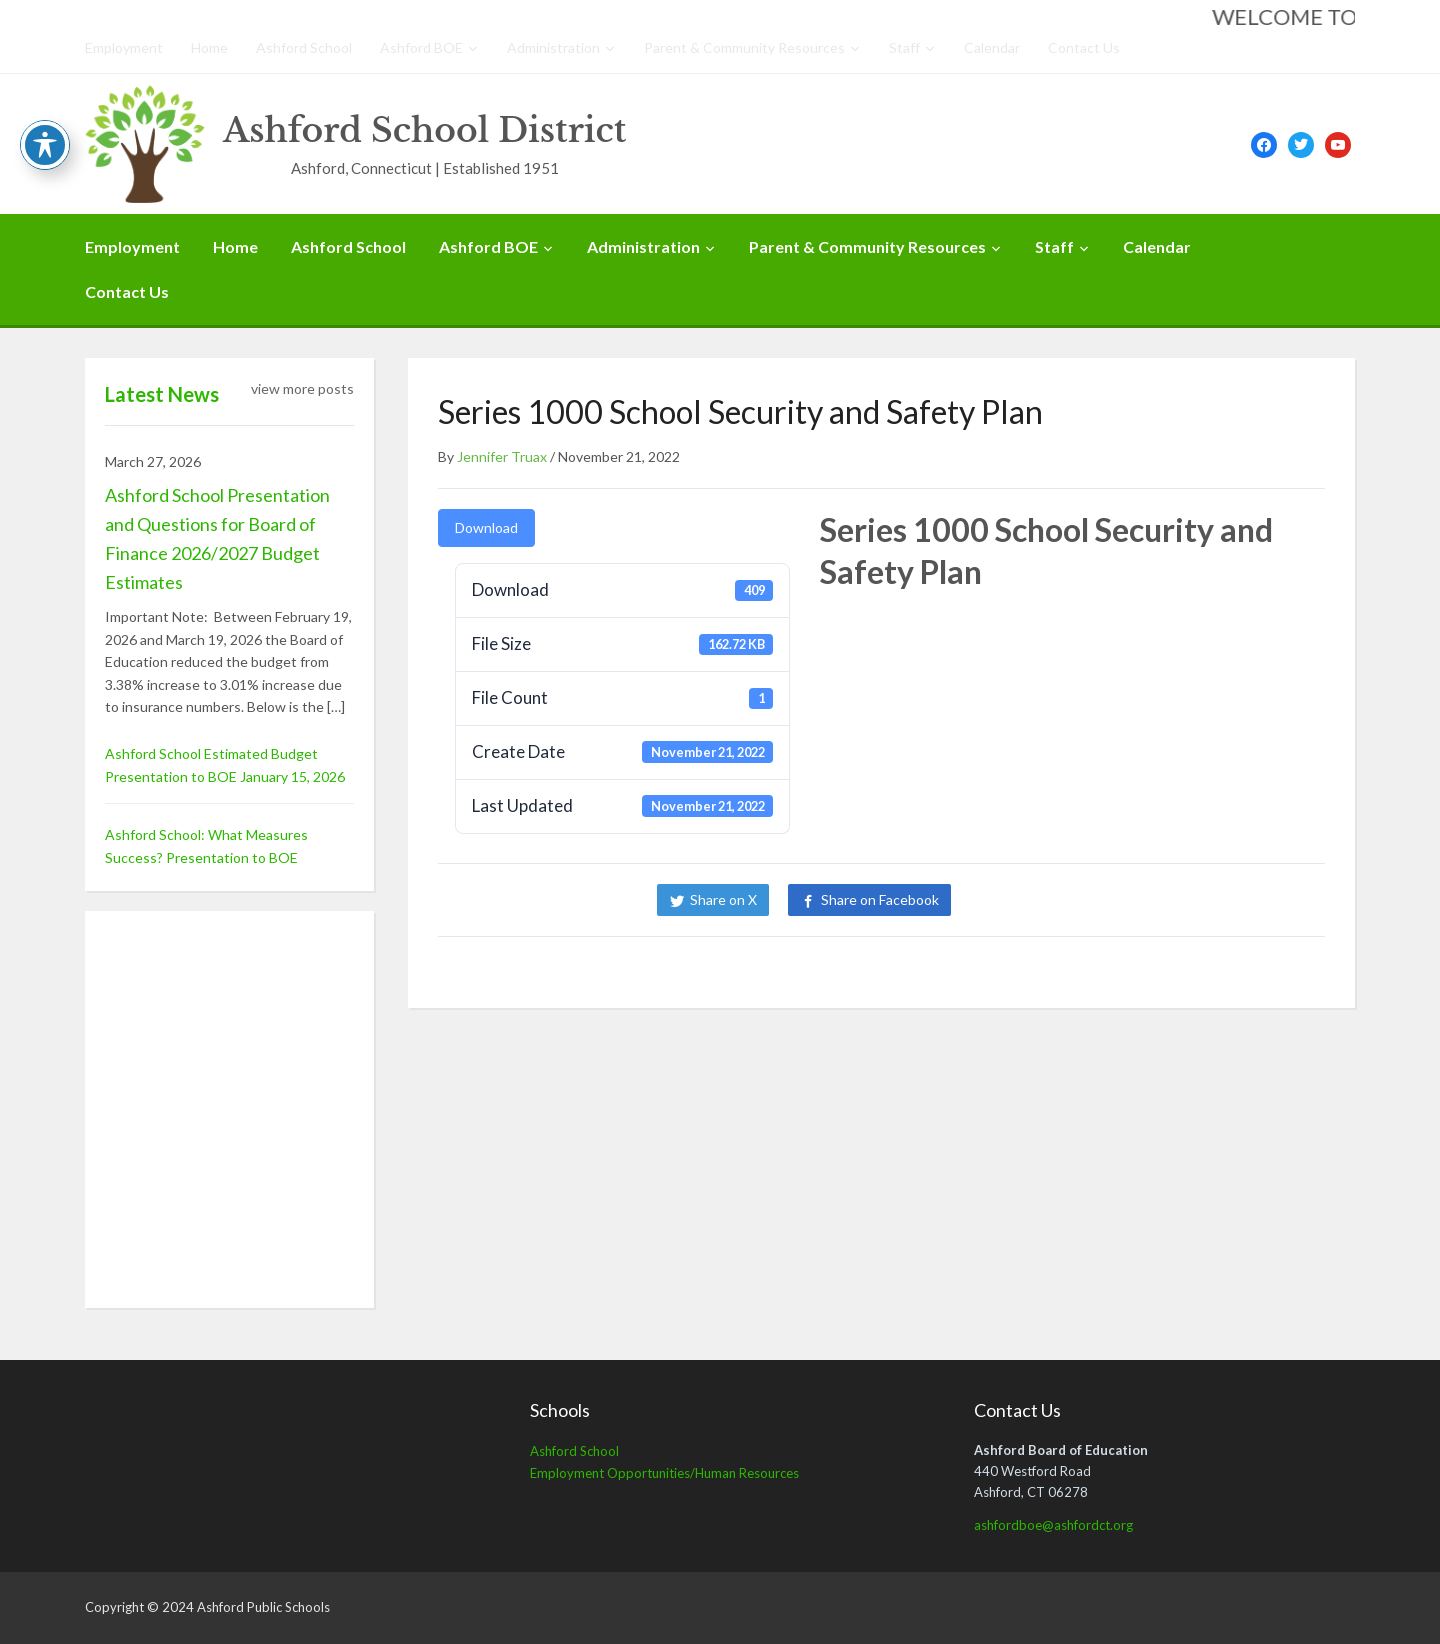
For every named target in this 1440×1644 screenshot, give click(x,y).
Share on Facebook (880, 899)
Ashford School (304, 47)
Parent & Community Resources (744, 47)
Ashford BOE (421, 47)
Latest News (162, 394)
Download (486, 527)
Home (209, 47)
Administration (553, 47)
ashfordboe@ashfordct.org (1053, 1525)
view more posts (302, 388)
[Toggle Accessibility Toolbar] (45, 145)
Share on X (723, 899)
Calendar (992, 47)
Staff (904, 47)
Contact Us (1084, 47)
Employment (124, 47)
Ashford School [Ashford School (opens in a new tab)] (574, 1451)
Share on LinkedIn (1038, 899)
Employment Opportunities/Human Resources (664, 1473)
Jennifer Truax (502, 456)
